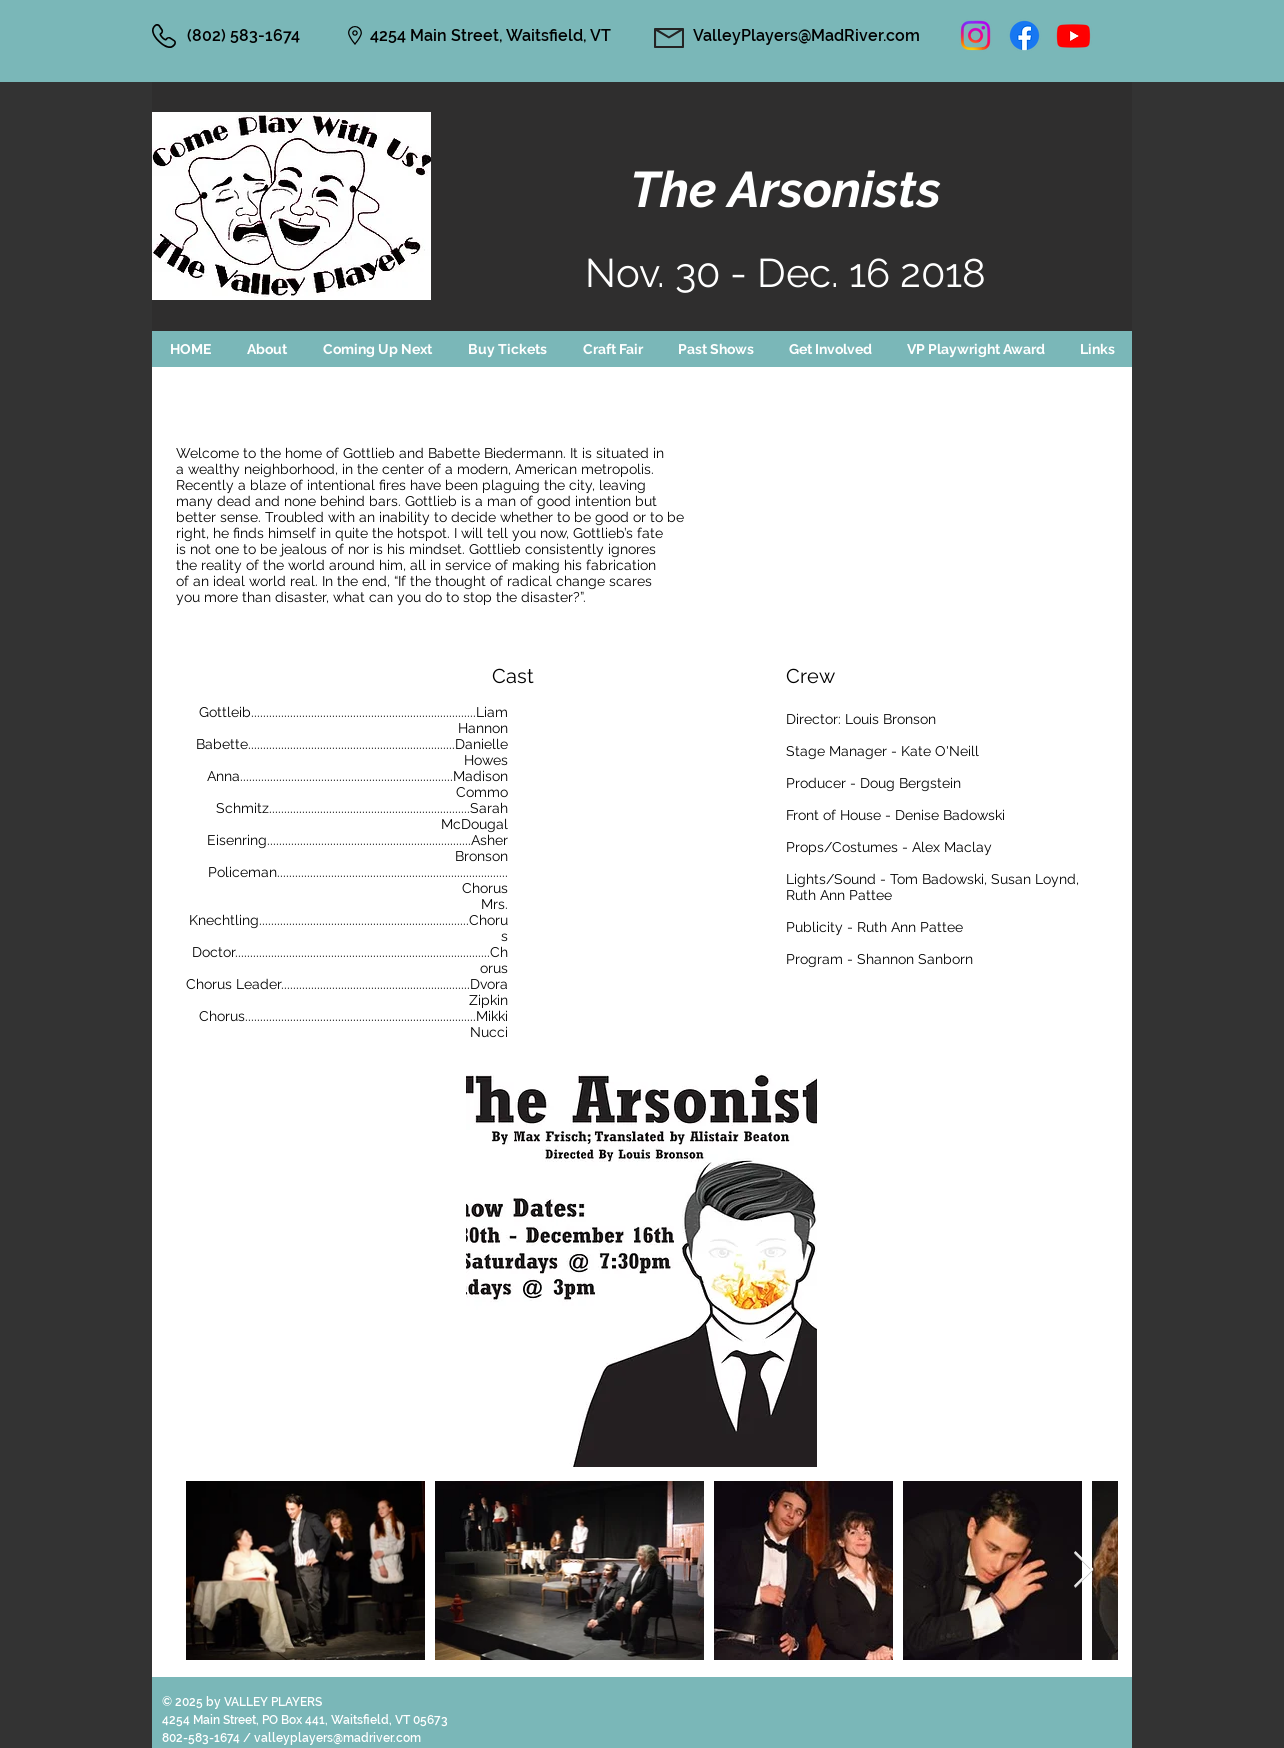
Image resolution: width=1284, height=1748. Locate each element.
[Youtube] (1073, 35)
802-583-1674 (202, 1738)
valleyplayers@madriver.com (337, 1738)
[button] (377, 349)
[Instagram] (975, 35)
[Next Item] (1083, 1570)
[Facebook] (1024, 35)
